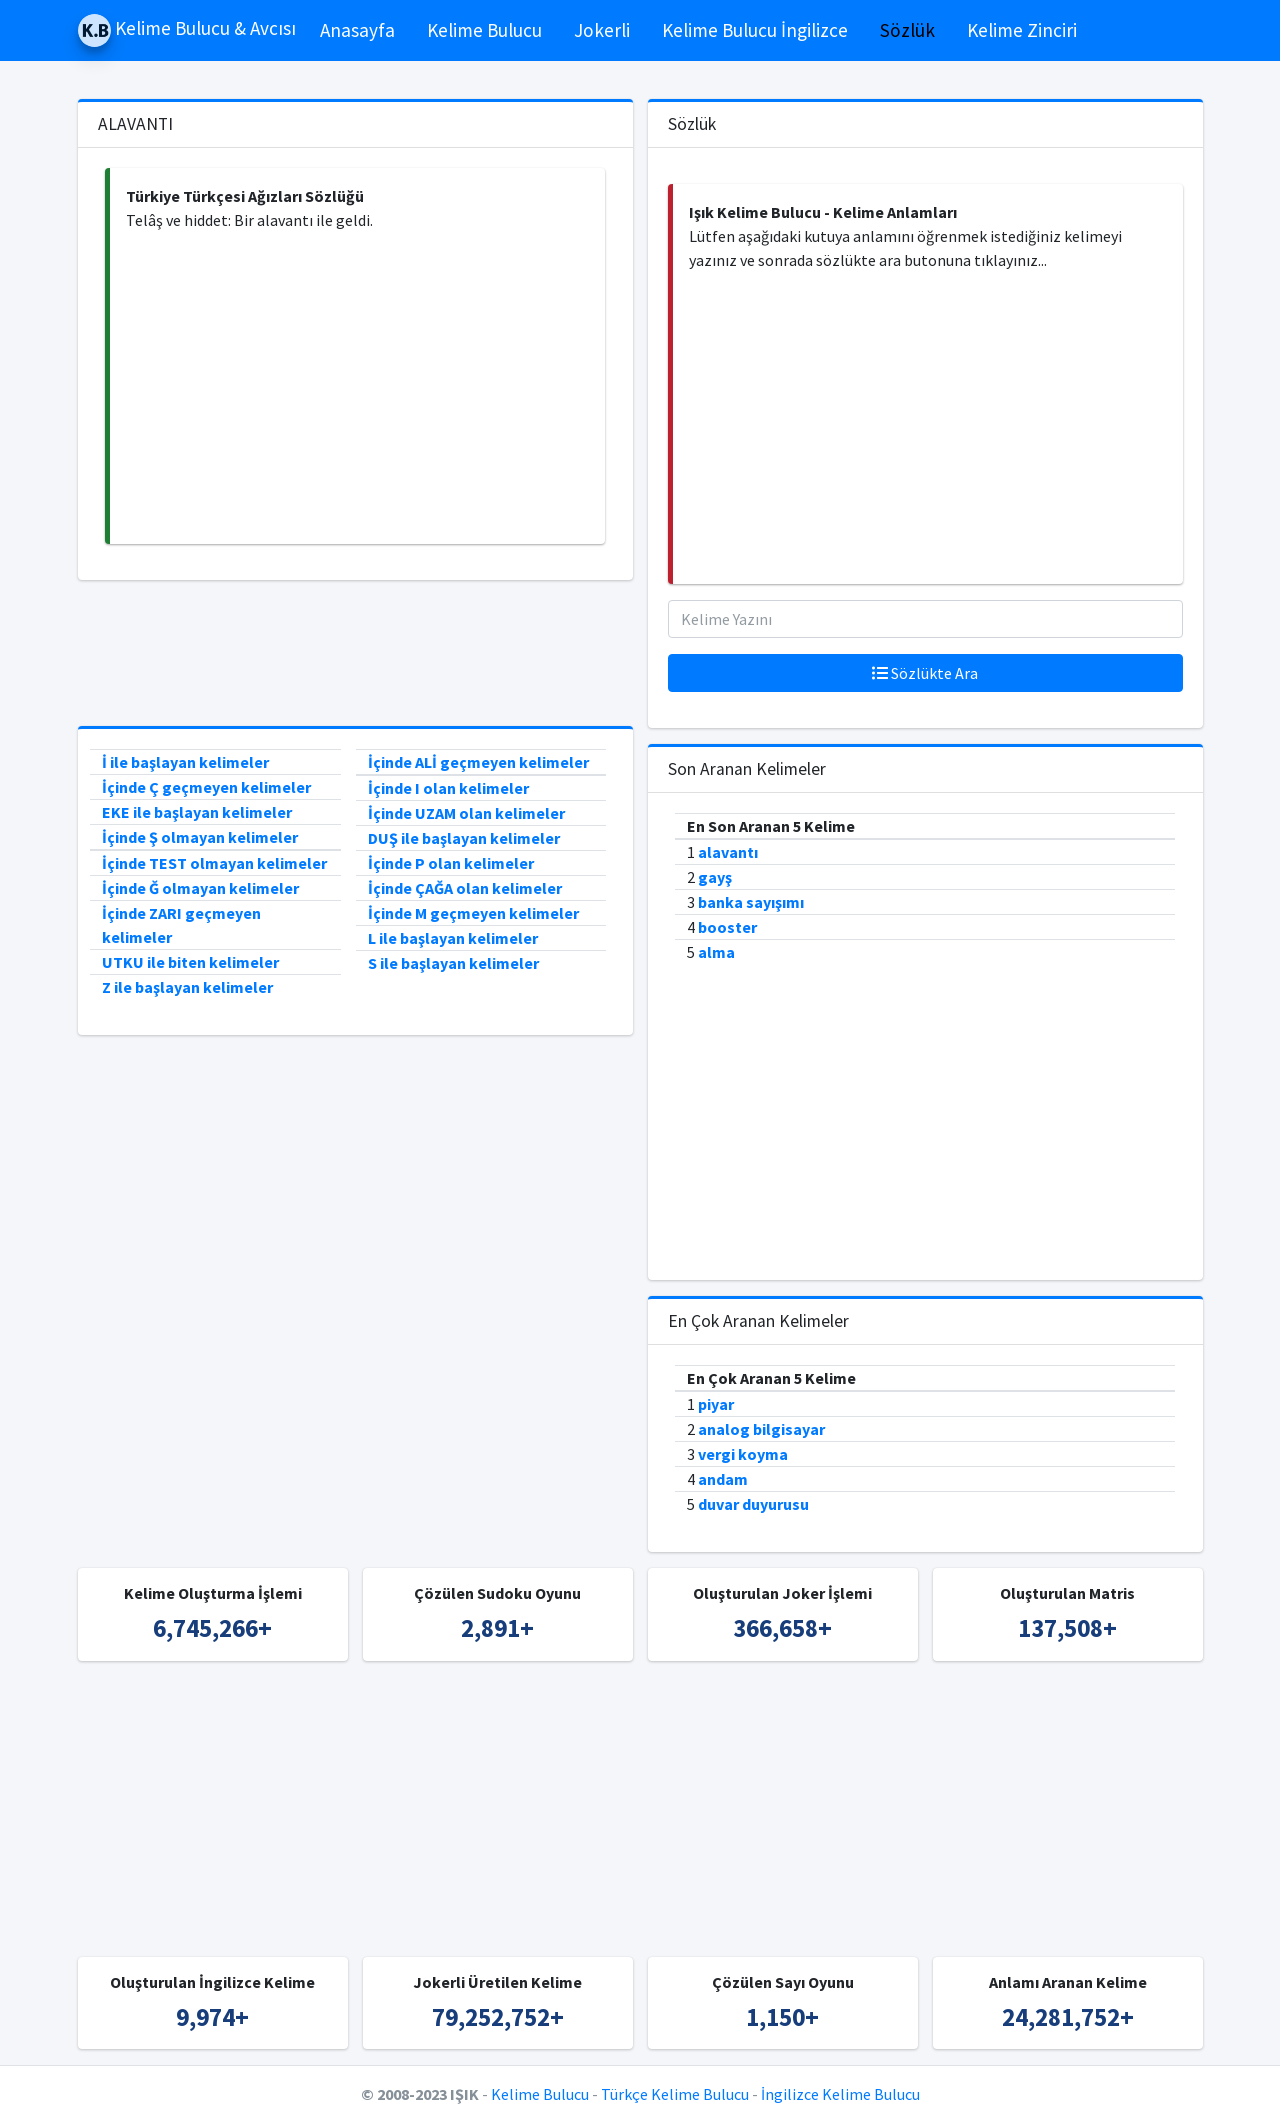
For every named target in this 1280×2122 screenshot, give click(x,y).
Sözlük (907, 30)
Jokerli (602, 30)
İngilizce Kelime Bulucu (840, 2094)
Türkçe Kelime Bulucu (675, 2094)
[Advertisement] (357, 388)
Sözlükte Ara (925, 673)
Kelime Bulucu (484, 30)
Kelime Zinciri (1022, 30)
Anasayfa (357, 30)
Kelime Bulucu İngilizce (755, 30)
